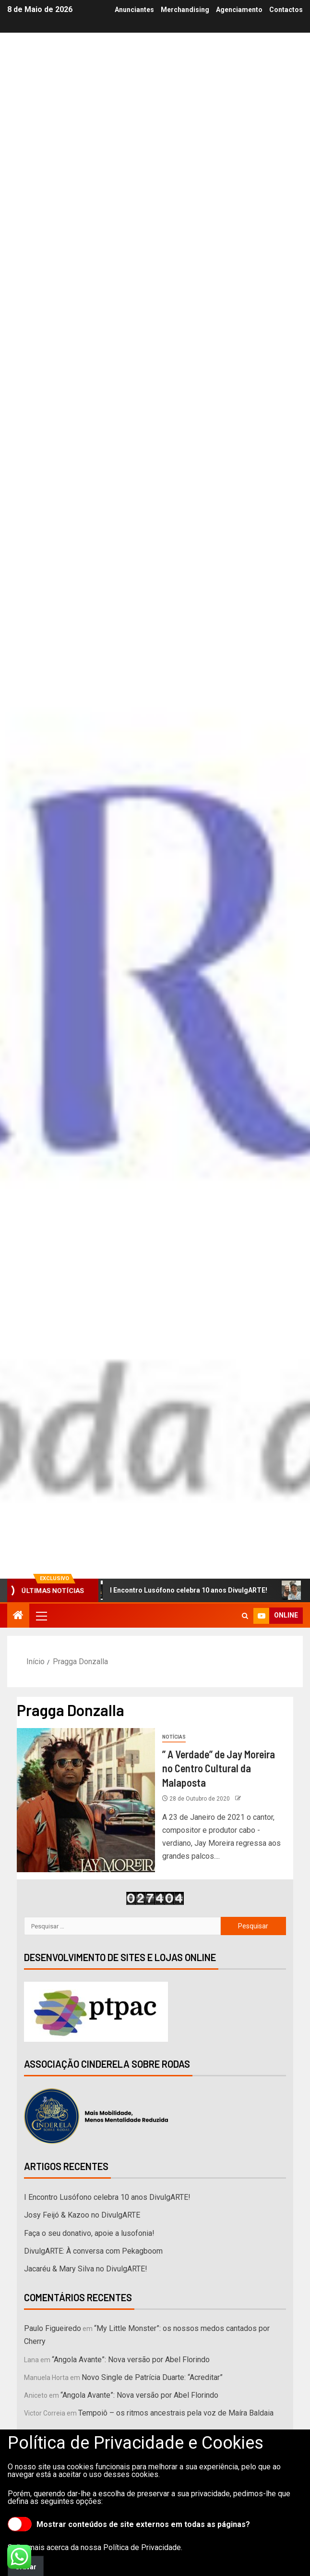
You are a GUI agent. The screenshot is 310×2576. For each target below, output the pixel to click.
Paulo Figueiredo (52, 2328)
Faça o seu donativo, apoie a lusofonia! (89, 2233)
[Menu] (40, 1616)
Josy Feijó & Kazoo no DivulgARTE (82, 2215)
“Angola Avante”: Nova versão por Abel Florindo (131, 2359)
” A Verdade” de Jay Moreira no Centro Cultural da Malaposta (218, 1768)
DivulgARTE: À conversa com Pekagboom (93, 2251)
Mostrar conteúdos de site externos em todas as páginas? (129, 2524)
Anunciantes (134, 9)
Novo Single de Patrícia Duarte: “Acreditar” (152, 2377)
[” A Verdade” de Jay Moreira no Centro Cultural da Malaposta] (86, 1800)
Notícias (174, 1737)
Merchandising (185, 9)
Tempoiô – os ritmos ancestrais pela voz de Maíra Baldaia (176, 2412)
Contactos (286, 9)
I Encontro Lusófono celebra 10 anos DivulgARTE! (183, 1590)
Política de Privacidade (142, 2547)
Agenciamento (239, 9)
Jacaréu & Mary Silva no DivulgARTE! (85, 2268)
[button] (40, 1616)
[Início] (18, 1616)
